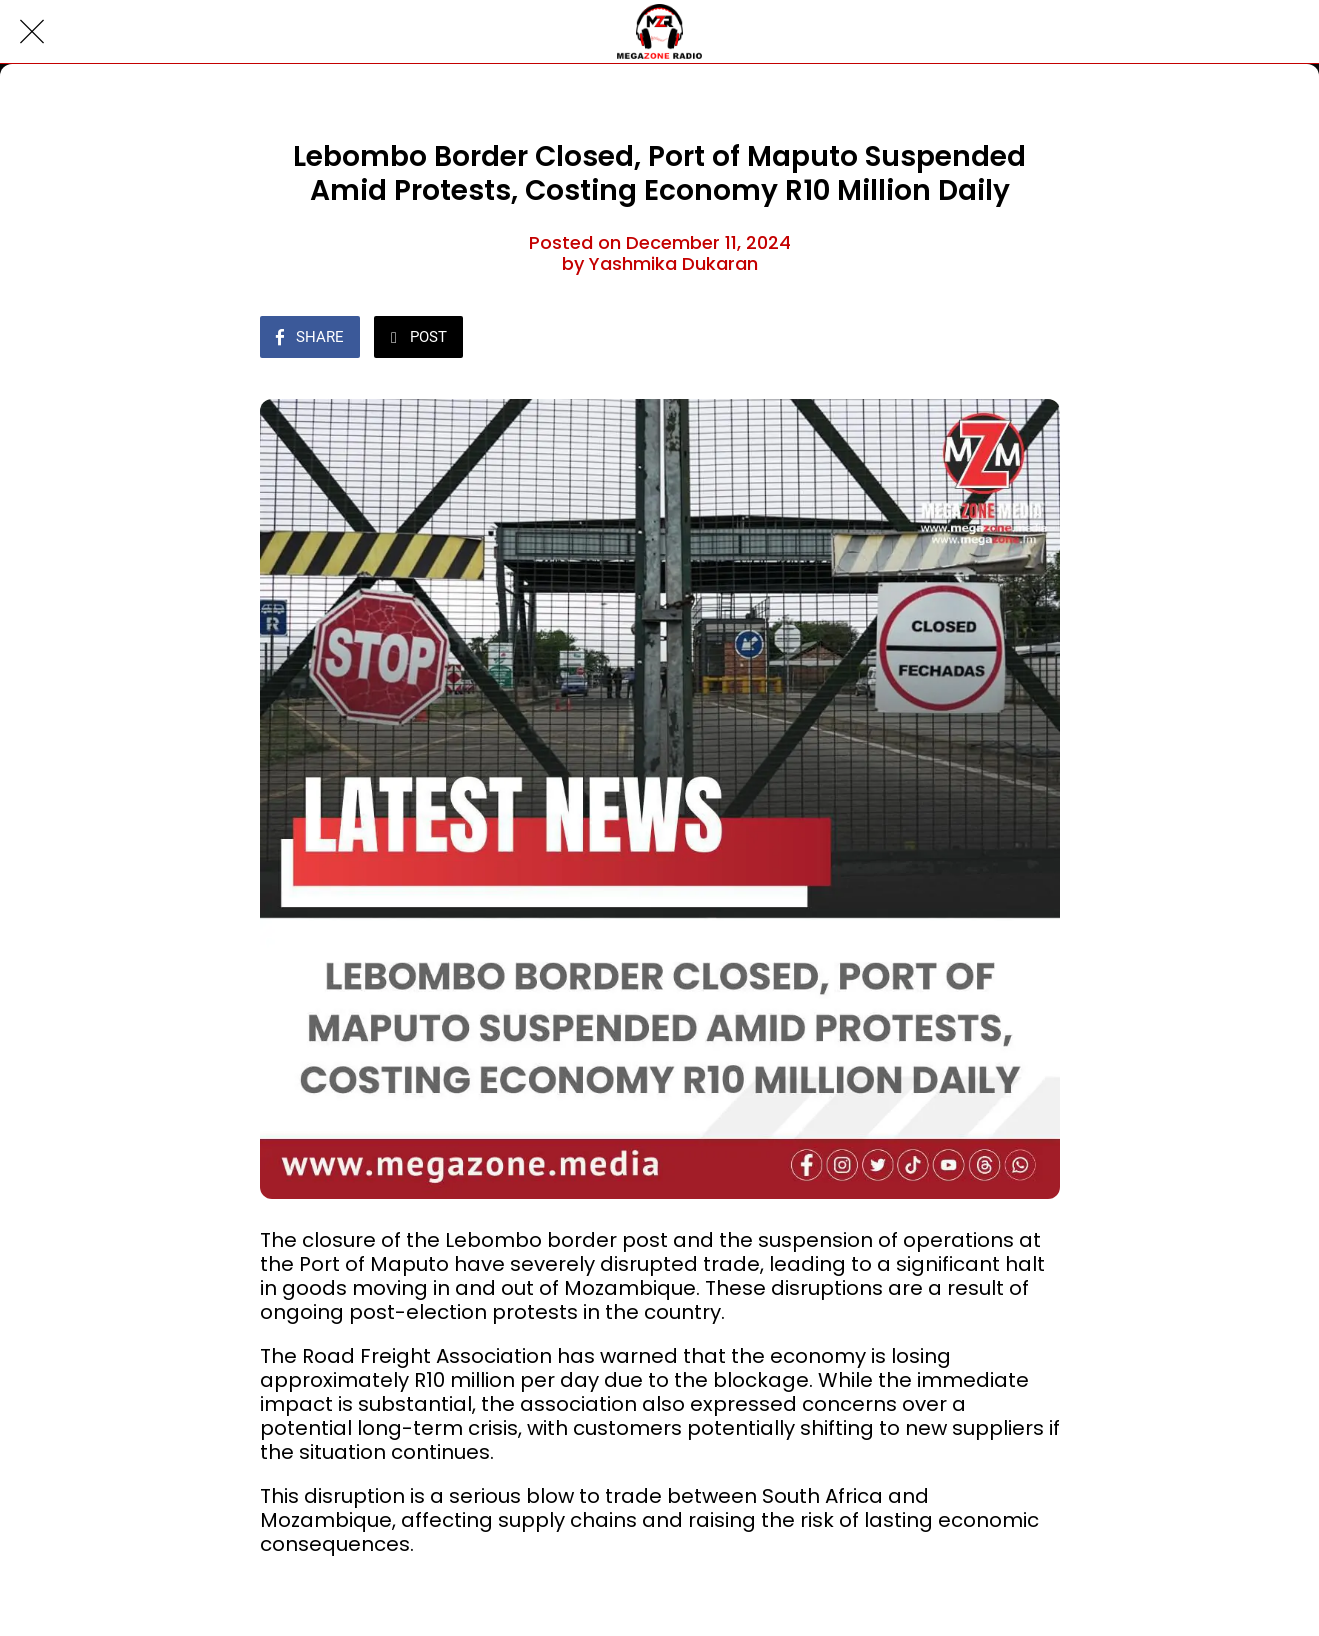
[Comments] (1036, 339)
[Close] (32, 32)
